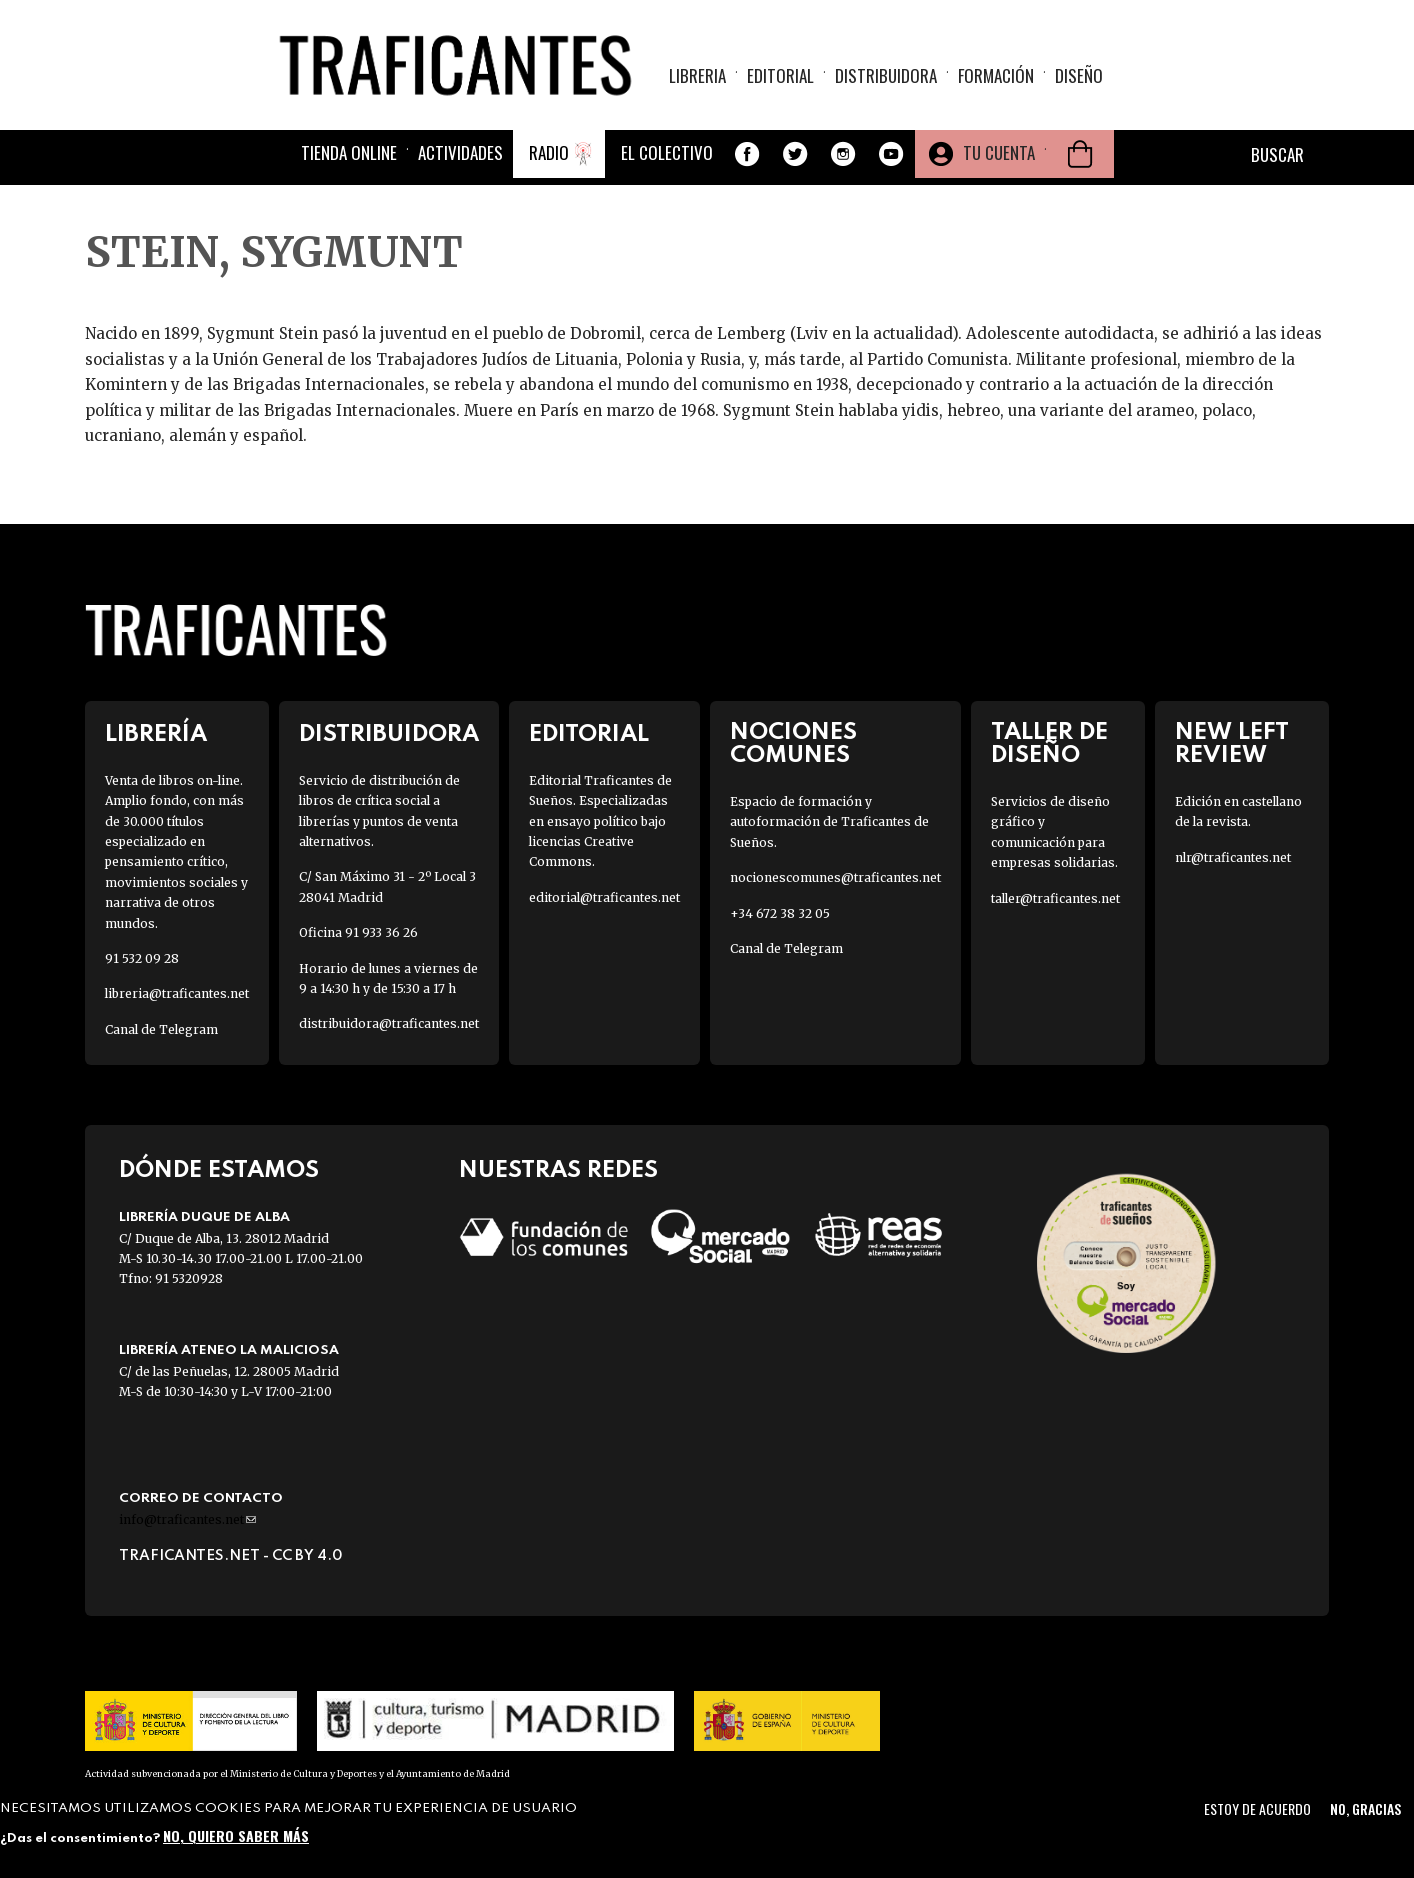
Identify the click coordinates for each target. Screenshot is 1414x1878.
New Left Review (1232, 744)
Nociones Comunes (793, 744)
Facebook (747, 154)
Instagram (843, 154)
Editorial (780, 75)
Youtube (891, 154)
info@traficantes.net (187, 1519)
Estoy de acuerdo (1257, 1808)
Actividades (460, 152)
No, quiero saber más (236, 1835)
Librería (156, 734)
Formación (996, 75)
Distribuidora (886, 75)
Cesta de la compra (1080, 154)
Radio (549, 152)
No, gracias (1365, 1808)
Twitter (795, 154)
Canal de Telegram (161, 1029)
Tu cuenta (999, 152)
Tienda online (349, 152)
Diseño (1079, 75)
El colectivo (667, 152)
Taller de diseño (1049, 744)
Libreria (697, 75)
